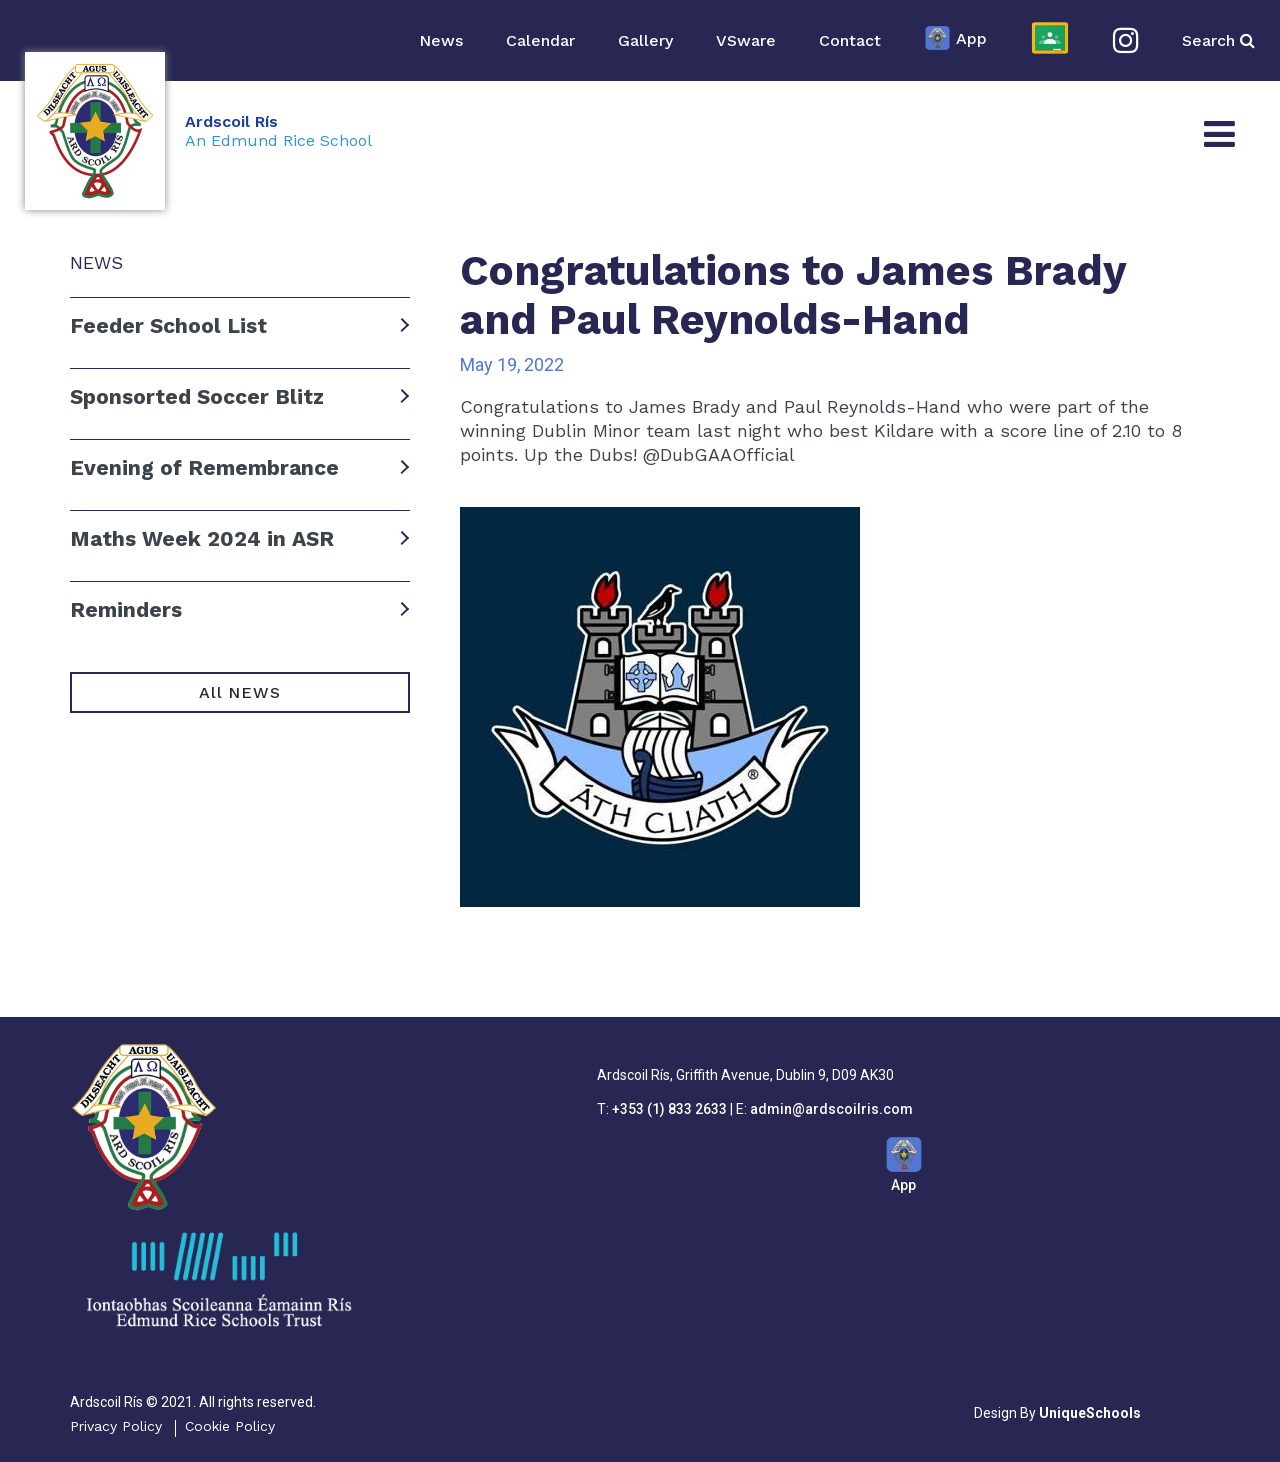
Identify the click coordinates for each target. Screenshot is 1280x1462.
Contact (850, 40)
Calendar (540, 40)
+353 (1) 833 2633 (669, 1109)
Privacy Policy (116, 1426)
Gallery (645, 40)
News (441, 40)
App (955, 40)
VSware (746, 40)
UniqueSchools (1090, 1413)
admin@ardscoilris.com (831, 1109)
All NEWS (239, 692)
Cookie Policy (230, 1426)
